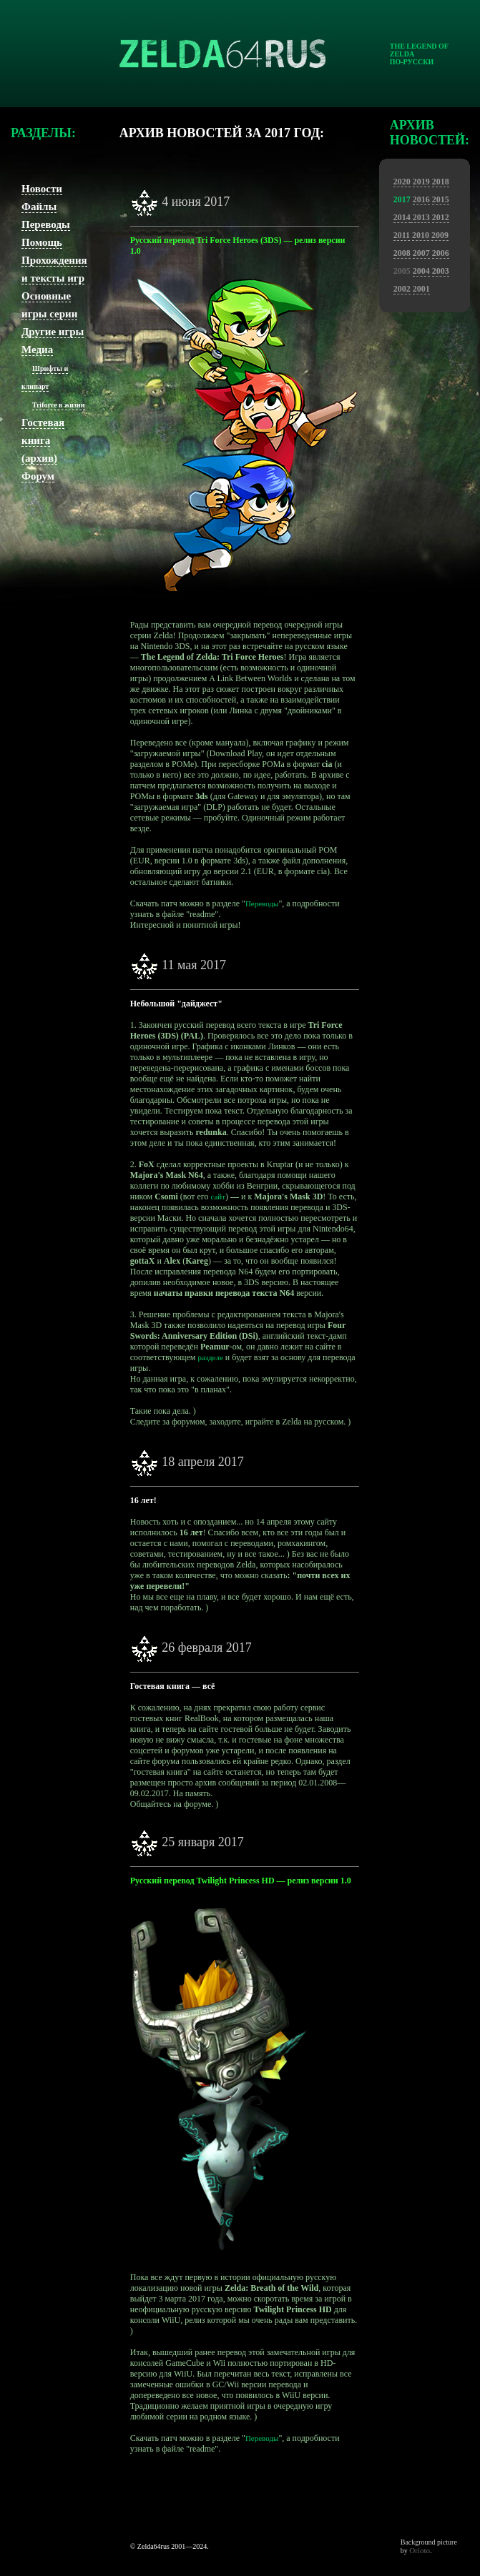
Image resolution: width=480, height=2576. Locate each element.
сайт (217, 1196)
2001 (421, 289)
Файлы (39, 206)
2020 (402, 182)
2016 (421, 199)
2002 (402, 289)
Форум (37, 476)
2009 (440, 235)
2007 (421, 253)
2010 (420, 235)
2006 (440, 253)
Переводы (45, 224)
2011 (401, 235)
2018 (440, 182)
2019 (421, 182)
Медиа (37, 349)
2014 (402, 217)
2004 (421, 271)
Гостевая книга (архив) (42, 440)
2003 (440, 271)
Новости (41, 188)
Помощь (41, 242)
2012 (440, 217)
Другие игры (52, 331)
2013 (420, 217)
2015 (440, 199)
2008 (402, 253)
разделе (209, 1357)
